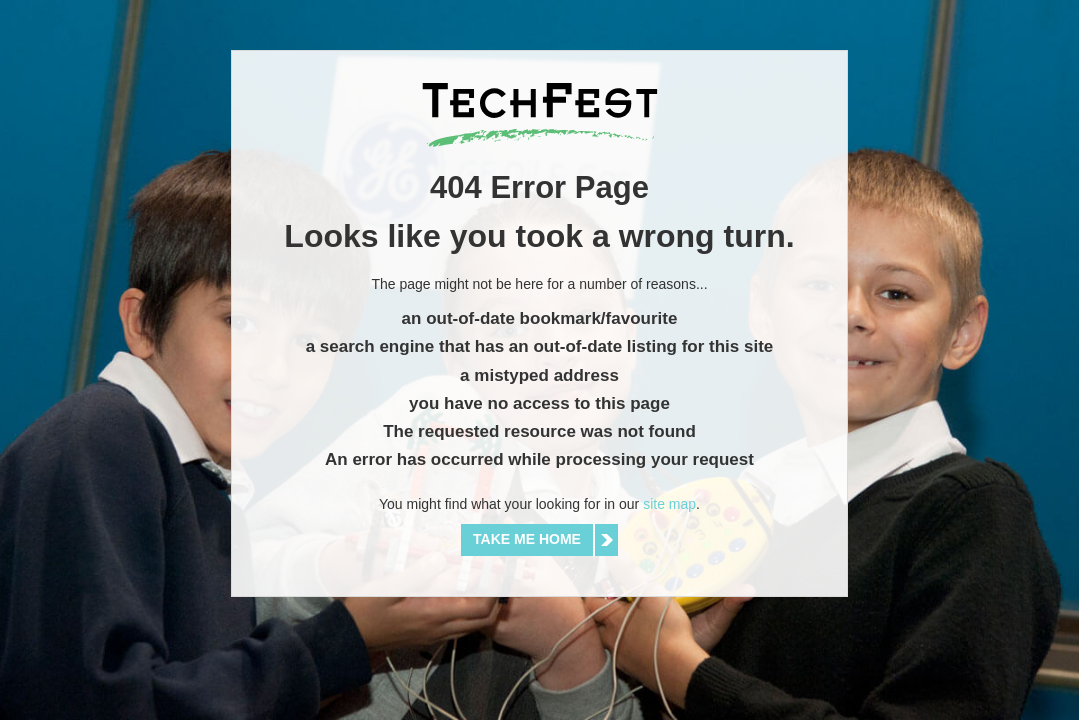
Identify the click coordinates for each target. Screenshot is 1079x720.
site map (669, 504)
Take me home (527, 539)
